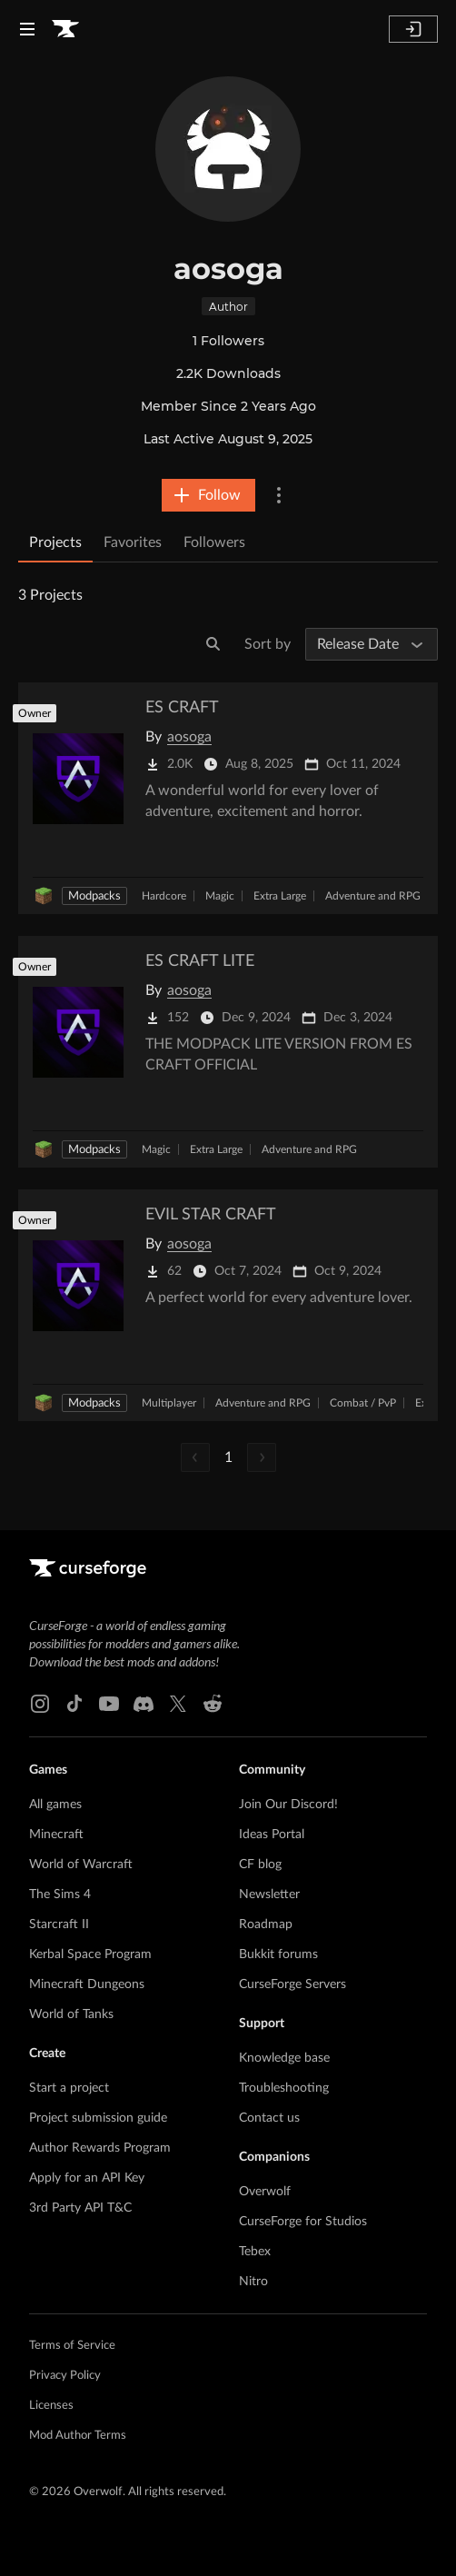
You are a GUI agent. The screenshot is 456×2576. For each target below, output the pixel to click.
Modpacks (94, 896)
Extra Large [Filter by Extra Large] (279, 895)
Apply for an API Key (86, 2178)
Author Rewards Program (100, 2148)
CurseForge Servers (292, 1984)
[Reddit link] (212, 1704)
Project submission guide (98, 2118)
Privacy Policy (65, 2376)
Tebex (255, 2251)
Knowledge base (284, 2058)
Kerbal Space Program (90, 1954)
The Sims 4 (60, 1894)
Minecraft (56, 1834)
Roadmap (265, 1924)
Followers (214, 542)
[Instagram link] (40, 1704)
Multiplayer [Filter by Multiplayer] (169, 1402)
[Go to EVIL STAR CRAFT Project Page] (228, 1305)
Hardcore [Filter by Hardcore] (164, 895)
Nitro (253, 2281)
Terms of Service (72, 2346)
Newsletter (269, 1894)
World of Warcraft (81, 1864)
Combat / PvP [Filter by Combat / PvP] (363, 1402)
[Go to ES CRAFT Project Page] (228, 798)
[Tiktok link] (74, 1704)
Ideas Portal (271, 1834)
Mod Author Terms (77, 2436)
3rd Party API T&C (80, 2208)
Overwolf (265, 2191)
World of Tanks (71, 2014)
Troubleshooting (284, 2088)
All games (55, 1804)
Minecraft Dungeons (86, 1984)
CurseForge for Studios (303, 2221)
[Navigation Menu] (27, 29)
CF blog (260, 1864)
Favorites (133, 542)
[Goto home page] (65, 29)
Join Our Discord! (288, 1804)
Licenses (51, 2406)
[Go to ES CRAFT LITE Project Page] (228, 1052)
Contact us (269, 2118)
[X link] (178, 1704)
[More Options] (279, 495)
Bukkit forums (278, 1954)
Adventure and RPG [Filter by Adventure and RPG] (373, 895)
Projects (55, 542)
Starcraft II (59, 1924)
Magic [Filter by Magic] (219, 895)
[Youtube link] (109, 1704)
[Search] (213, 644)
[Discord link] (143, 1704)
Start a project (69, 2088)
